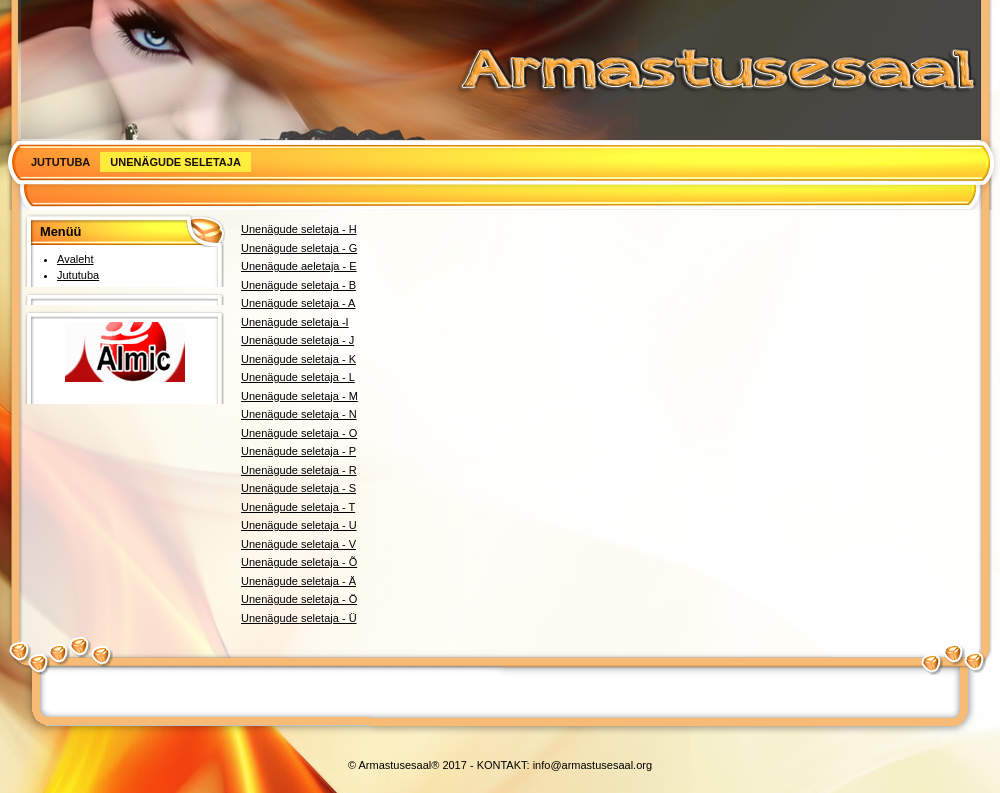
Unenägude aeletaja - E (299, 266)
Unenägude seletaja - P (298, 451)
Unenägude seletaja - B (298, 285)
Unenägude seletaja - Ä (298, 581)
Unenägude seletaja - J (297, 340)
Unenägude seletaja (175, 162)
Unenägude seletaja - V (298, 544)
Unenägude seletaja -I (295, 322)
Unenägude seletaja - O (299, 433)
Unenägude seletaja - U (299, 525)
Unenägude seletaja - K (298, 359)
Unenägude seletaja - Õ (299, 562)
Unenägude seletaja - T (298, 507)
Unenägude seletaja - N (299, 414)
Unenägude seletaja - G (299, 248)
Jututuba (60, 162)
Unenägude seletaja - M (299, 396)
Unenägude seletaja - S (298, 488)
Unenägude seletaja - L (298, 377)
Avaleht (75, 259)
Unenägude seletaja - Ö (299, 599)
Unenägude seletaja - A (298, 303)
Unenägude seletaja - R (299, 470)
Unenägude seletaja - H (299, 229)
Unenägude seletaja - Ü (299, 618)
